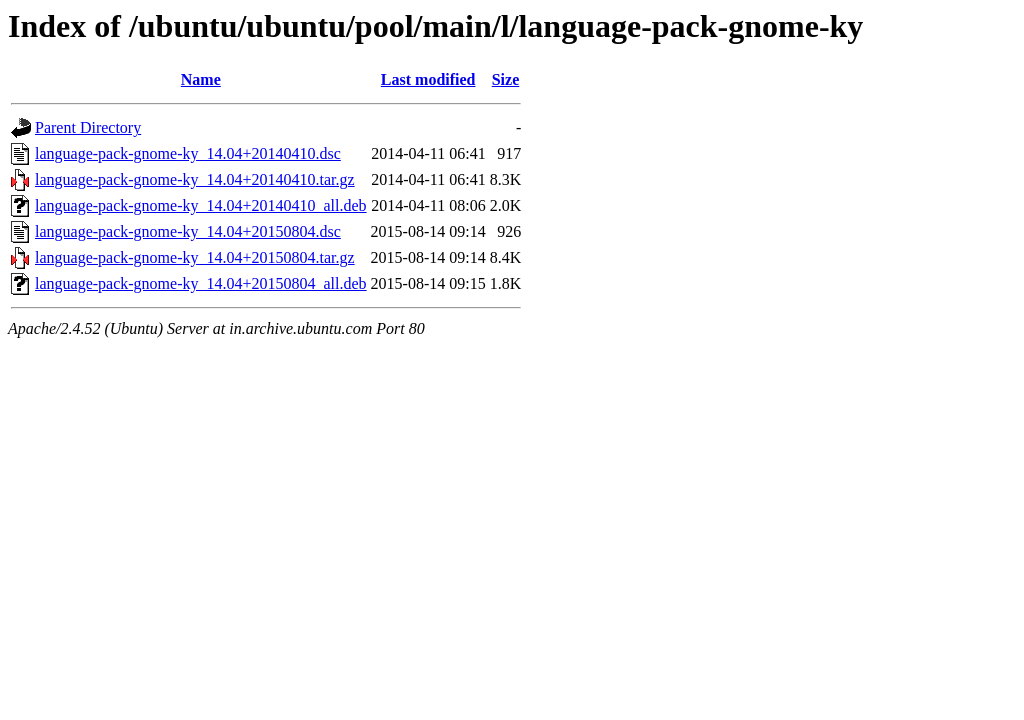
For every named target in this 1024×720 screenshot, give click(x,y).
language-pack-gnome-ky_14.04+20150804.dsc (188, 231)
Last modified (428, 79)
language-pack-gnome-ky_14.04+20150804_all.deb (201, 283)
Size (506, 79)
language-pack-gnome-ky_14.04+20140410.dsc (188, 153)
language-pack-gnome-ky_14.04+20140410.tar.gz (195, 179)
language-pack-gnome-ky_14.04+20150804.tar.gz (195, 257)
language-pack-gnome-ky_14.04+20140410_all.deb (201, 205)
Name (201, 79)
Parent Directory (88, 127)
